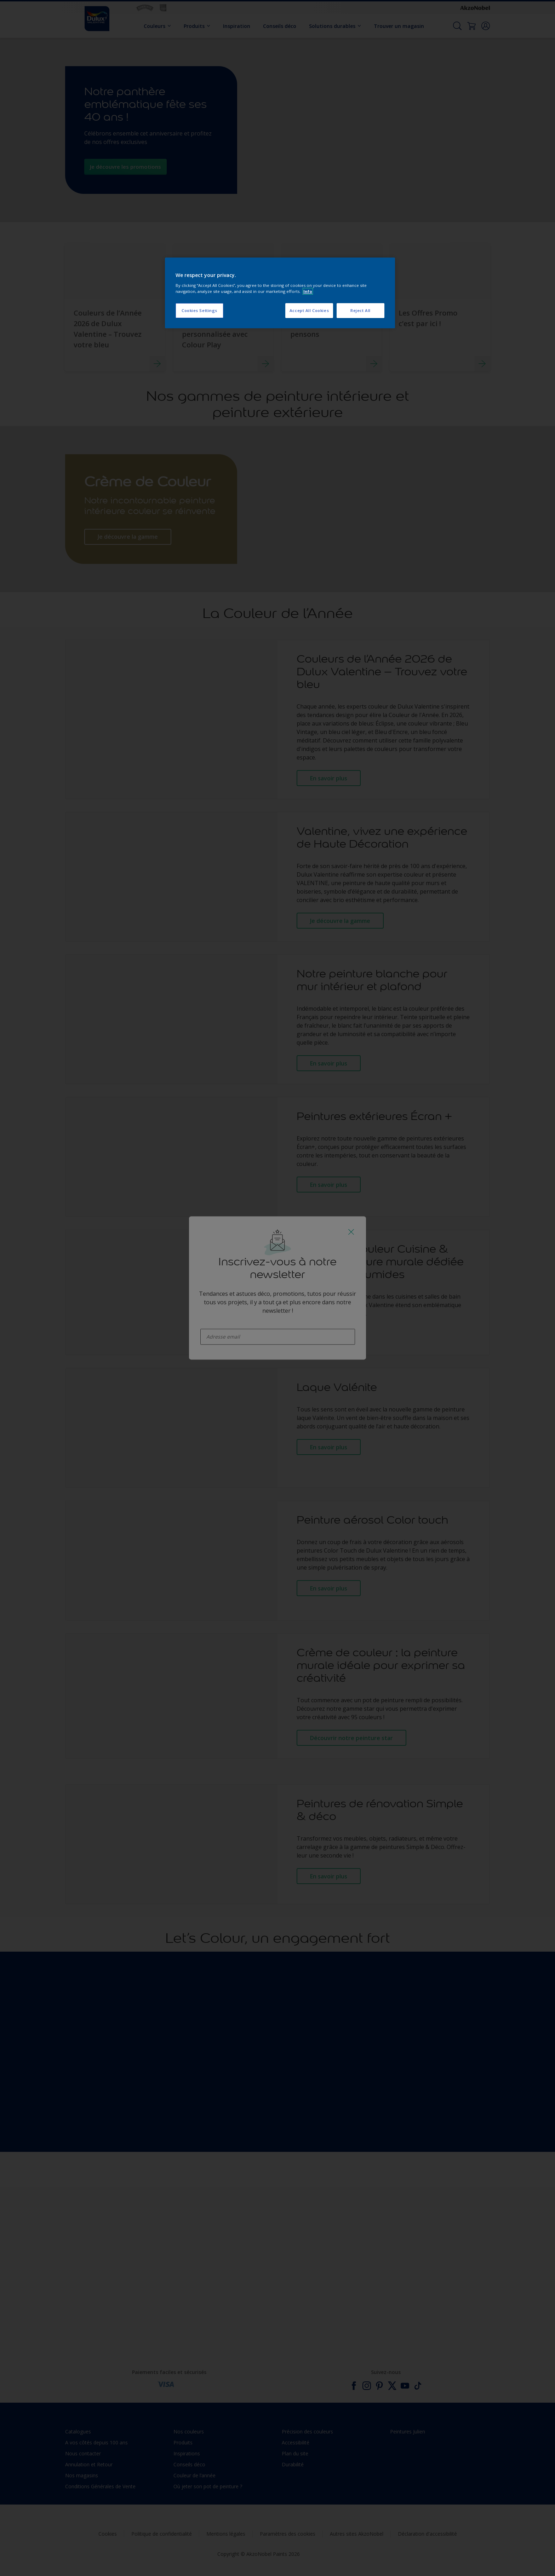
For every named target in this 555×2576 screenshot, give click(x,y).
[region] (280, 293)
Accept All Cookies (309, 310)
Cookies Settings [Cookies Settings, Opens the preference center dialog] (199, 310)
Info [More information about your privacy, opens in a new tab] (307, 291)
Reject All (360, 310)
